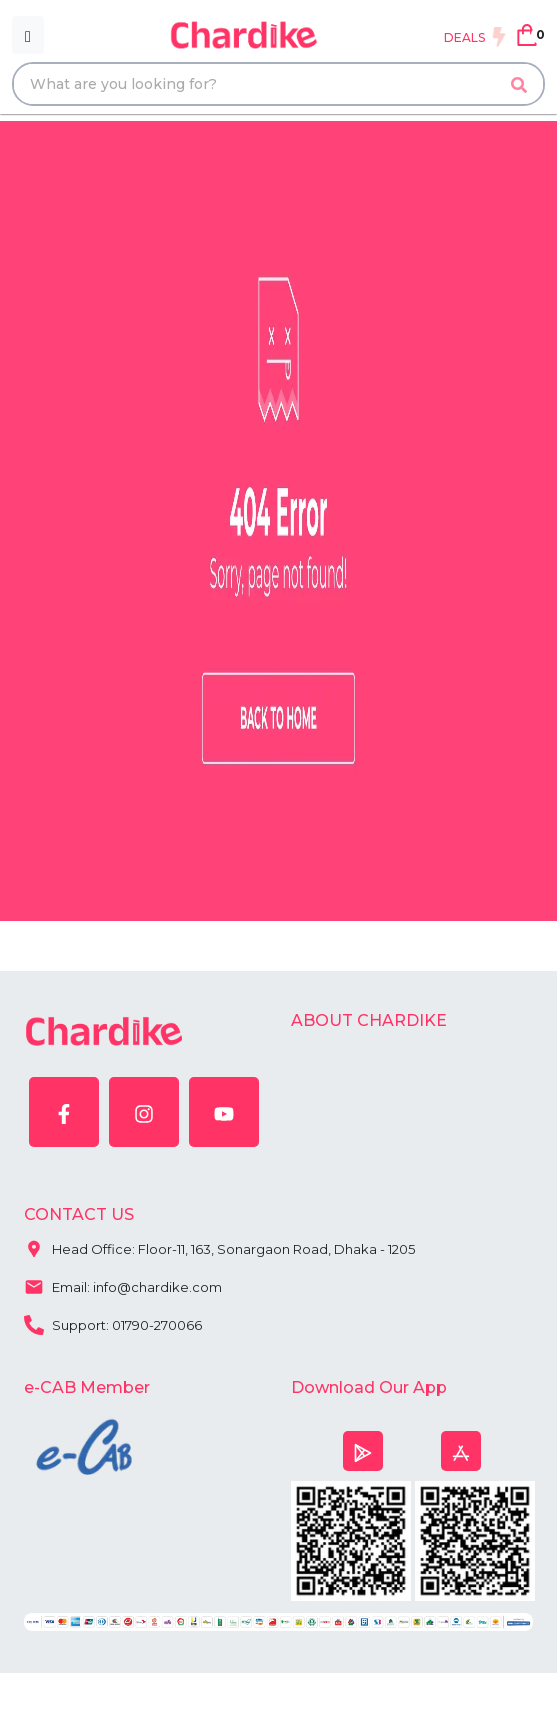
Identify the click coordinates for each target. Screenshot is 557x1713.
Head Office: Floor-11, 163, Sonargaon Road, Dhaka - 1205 (219, 1247)
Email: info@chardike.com (123, 1285)
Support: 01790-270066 (113, 1323)
